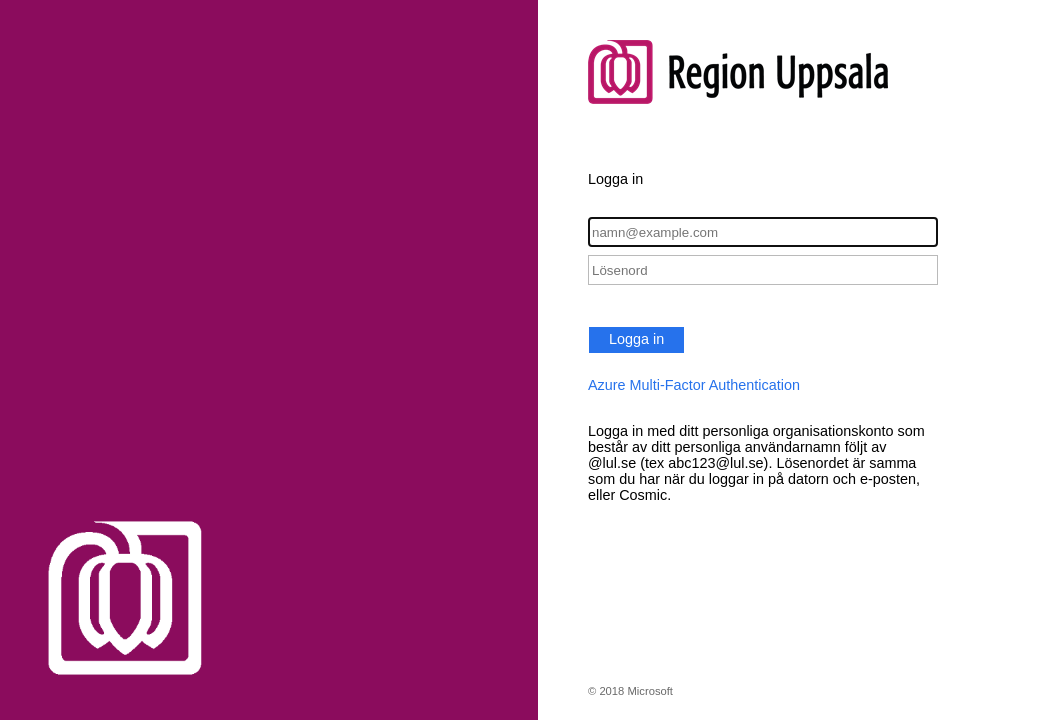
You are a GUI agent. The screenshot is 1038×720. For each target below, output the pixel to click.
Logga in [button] (636, 339)
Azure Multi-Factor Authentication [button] (694, 385)
